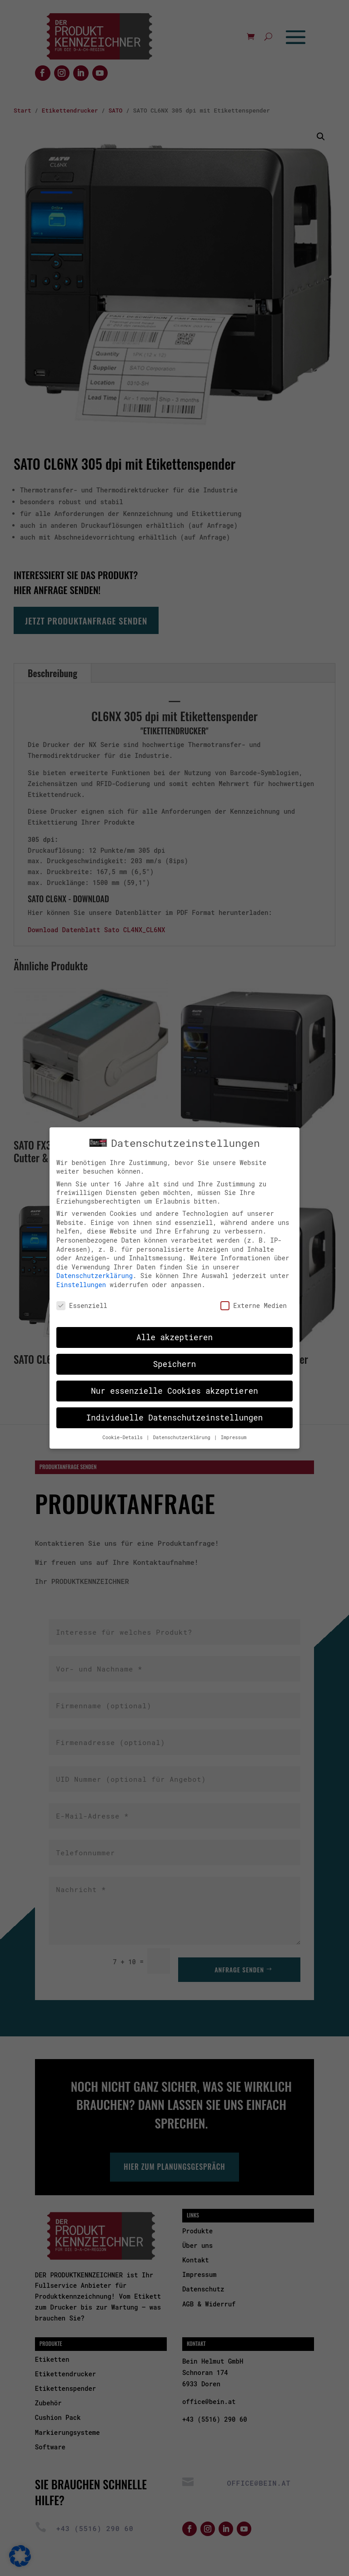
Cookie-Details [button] (124, 1429)
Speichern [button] (174, 1356)
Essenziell (81, 1297)
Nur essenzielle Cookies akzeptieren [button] (174, 1383)
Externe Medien (253, 1297)
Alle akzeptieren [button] (174, 1329)
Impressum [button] (234, 1429)
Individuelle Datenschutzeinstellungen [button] (174, 1410)
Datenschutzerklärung (94, 1267)
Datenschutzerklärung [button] (183, 1429)
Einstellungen (81, 1277)
